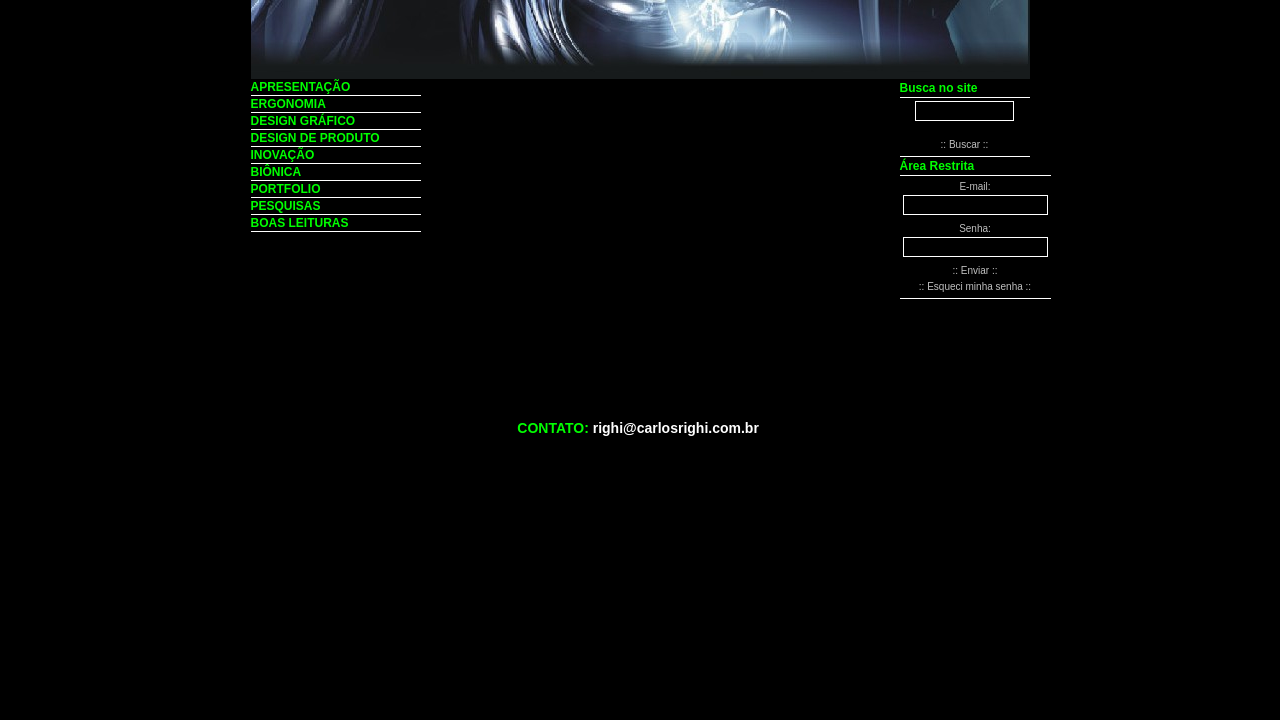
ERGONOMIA (288, 104)
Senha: (975, 228)
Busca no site (939, 88)
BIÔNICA (276, 172)
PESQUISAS (286, 206)
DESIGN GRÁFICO (303, 121)
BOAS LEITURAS (300, 223)
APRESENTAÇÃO (301, 87)
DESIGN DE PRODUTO (315, 138)
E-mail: (974, 186)
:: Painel (1006, 474)
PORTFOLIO (286, 189)
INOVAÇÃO (283, 155)
